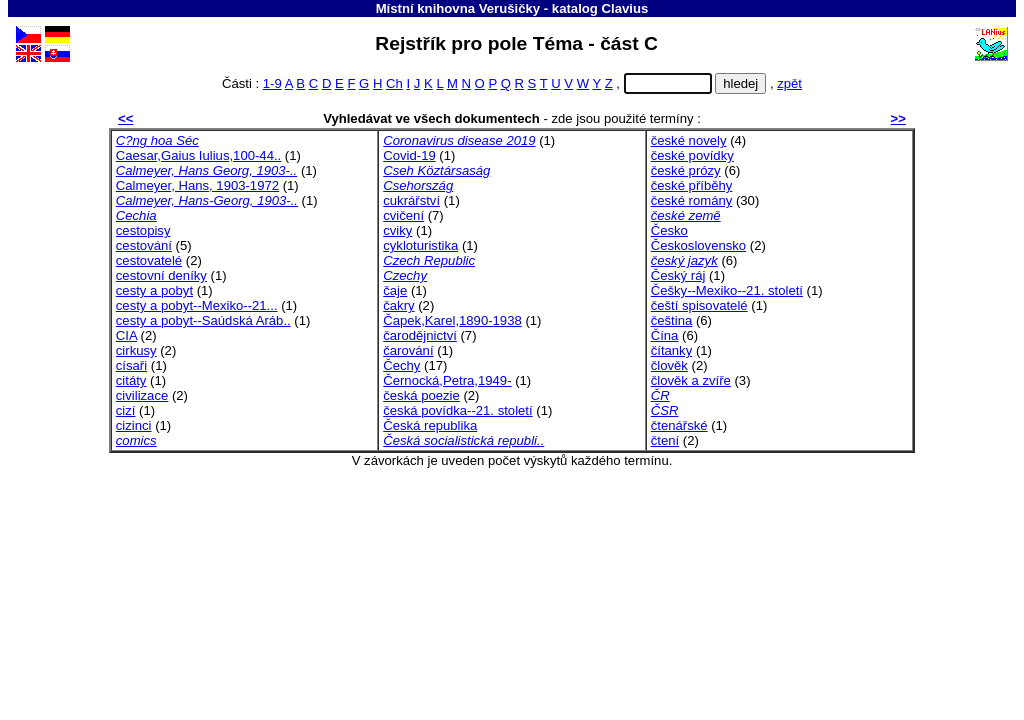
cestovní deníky (161, 275)
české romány (692, 200)
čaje (395, 290)
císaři (131, 365)
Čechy (401, 365)
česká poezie (421, 395)
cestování (144, 245)
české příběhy (692, 185)
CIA (126, 335)
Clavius (625, 8)
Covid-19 (409, 155)
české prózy (686, 170)
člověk (669, 365)
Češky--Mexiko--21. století (727, 290)
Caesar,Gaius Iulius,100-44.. (198, 155)
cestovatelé (149, 260)
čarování (408, 350)
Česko (669, 230)
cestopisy (143, 230)
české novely (689, 140)
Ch (394, 83)
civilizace (142, 395)
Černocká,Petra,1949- (447, 380)
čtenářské (679, 425)
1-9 (272, 83)
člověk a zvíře (691, 380)
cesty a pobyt (154, 290)
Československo (698, 245)
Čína (665, 335)
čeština (672, 320)
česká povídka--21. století (457, 410)
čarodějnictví (420, 335)
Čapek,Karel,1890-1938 (452, 320)
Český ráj (678, 275)
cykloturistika (420, 245)
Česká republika (430, 425)
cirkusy (136, 350)
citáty (131, 380)
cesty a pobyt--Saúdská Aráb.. (203, 320)
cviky (397, 230)
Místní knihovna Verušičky (458, 8)
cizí (126, 410)
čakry (398, 305)
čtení (665, 440)
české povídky (692, 155)
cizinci (134, 425)
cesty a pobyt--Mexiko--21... (197, 305)
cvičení (403, 215)
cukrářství (411, 200)
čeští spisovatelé (699, 305)
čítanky (672, 350)
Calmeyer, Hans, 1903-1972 (197, 185)
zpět (789, 83)
